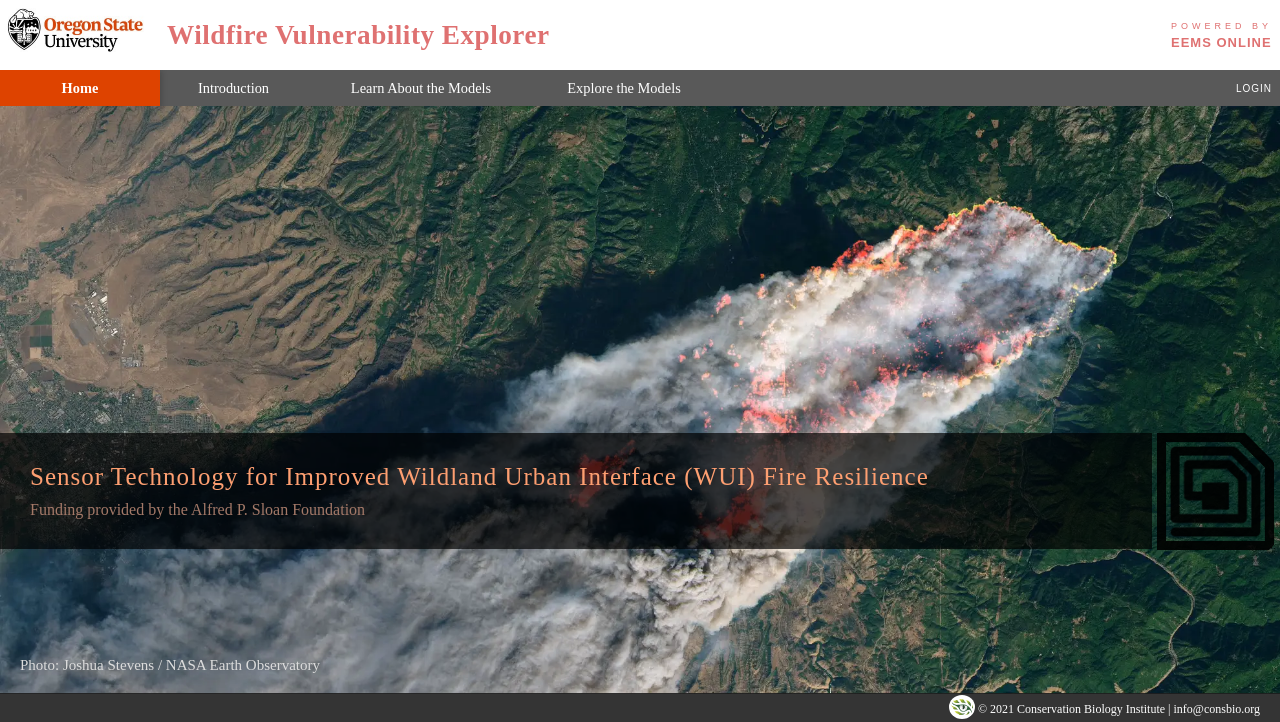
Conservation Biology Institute (1091, 709)
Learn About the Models (421, 88)
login (1254, 87)
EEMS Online (1221, 33)
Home (80, 88)
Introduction (233, 88)
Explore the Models (624, 88)
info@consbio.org (1217, 709)
